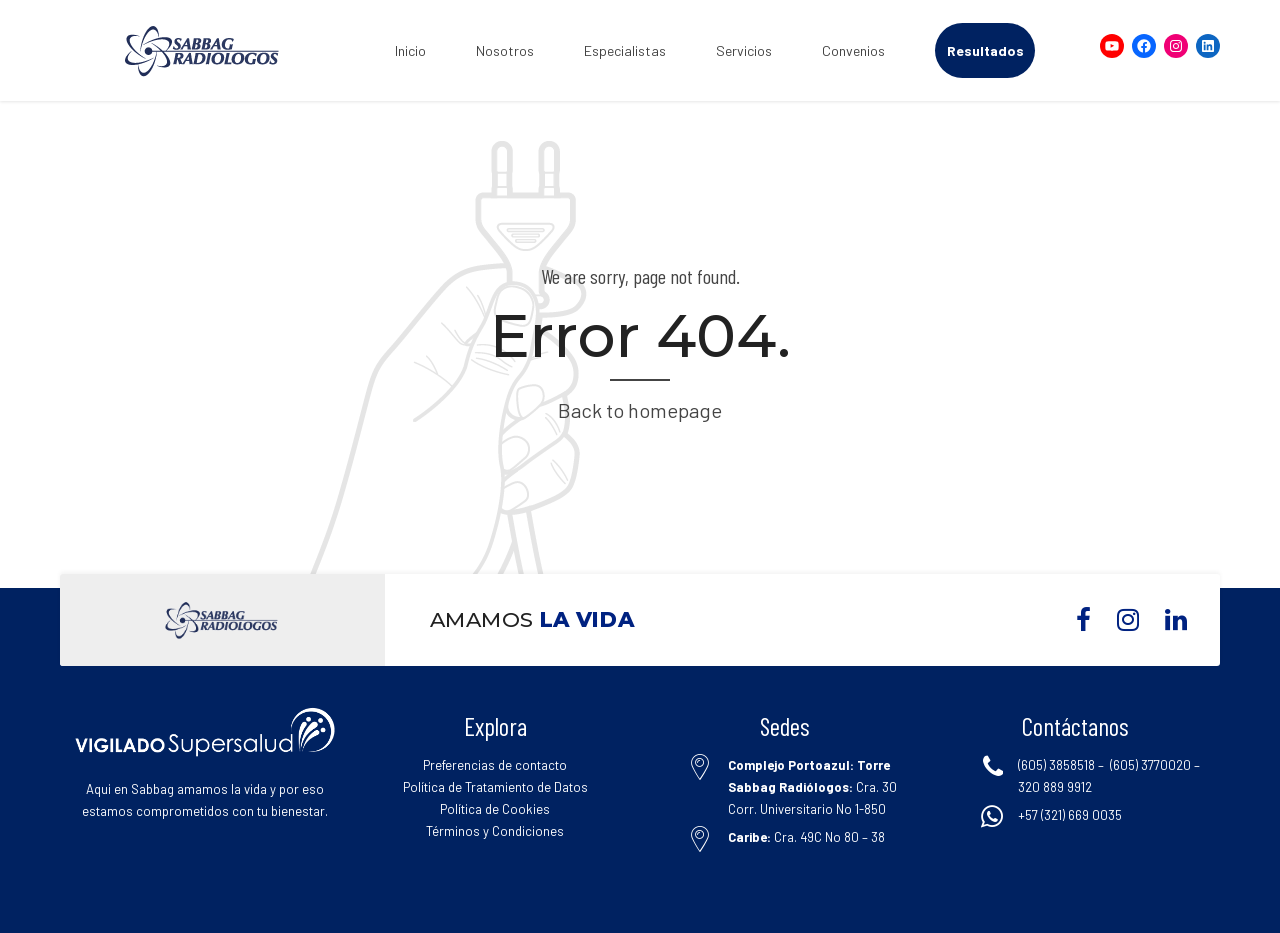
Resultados (985, 50)
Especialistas (625, 50)
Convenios (853, 50)
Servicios (744, 50)
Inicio (410, 50)
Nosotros (505, 50)
